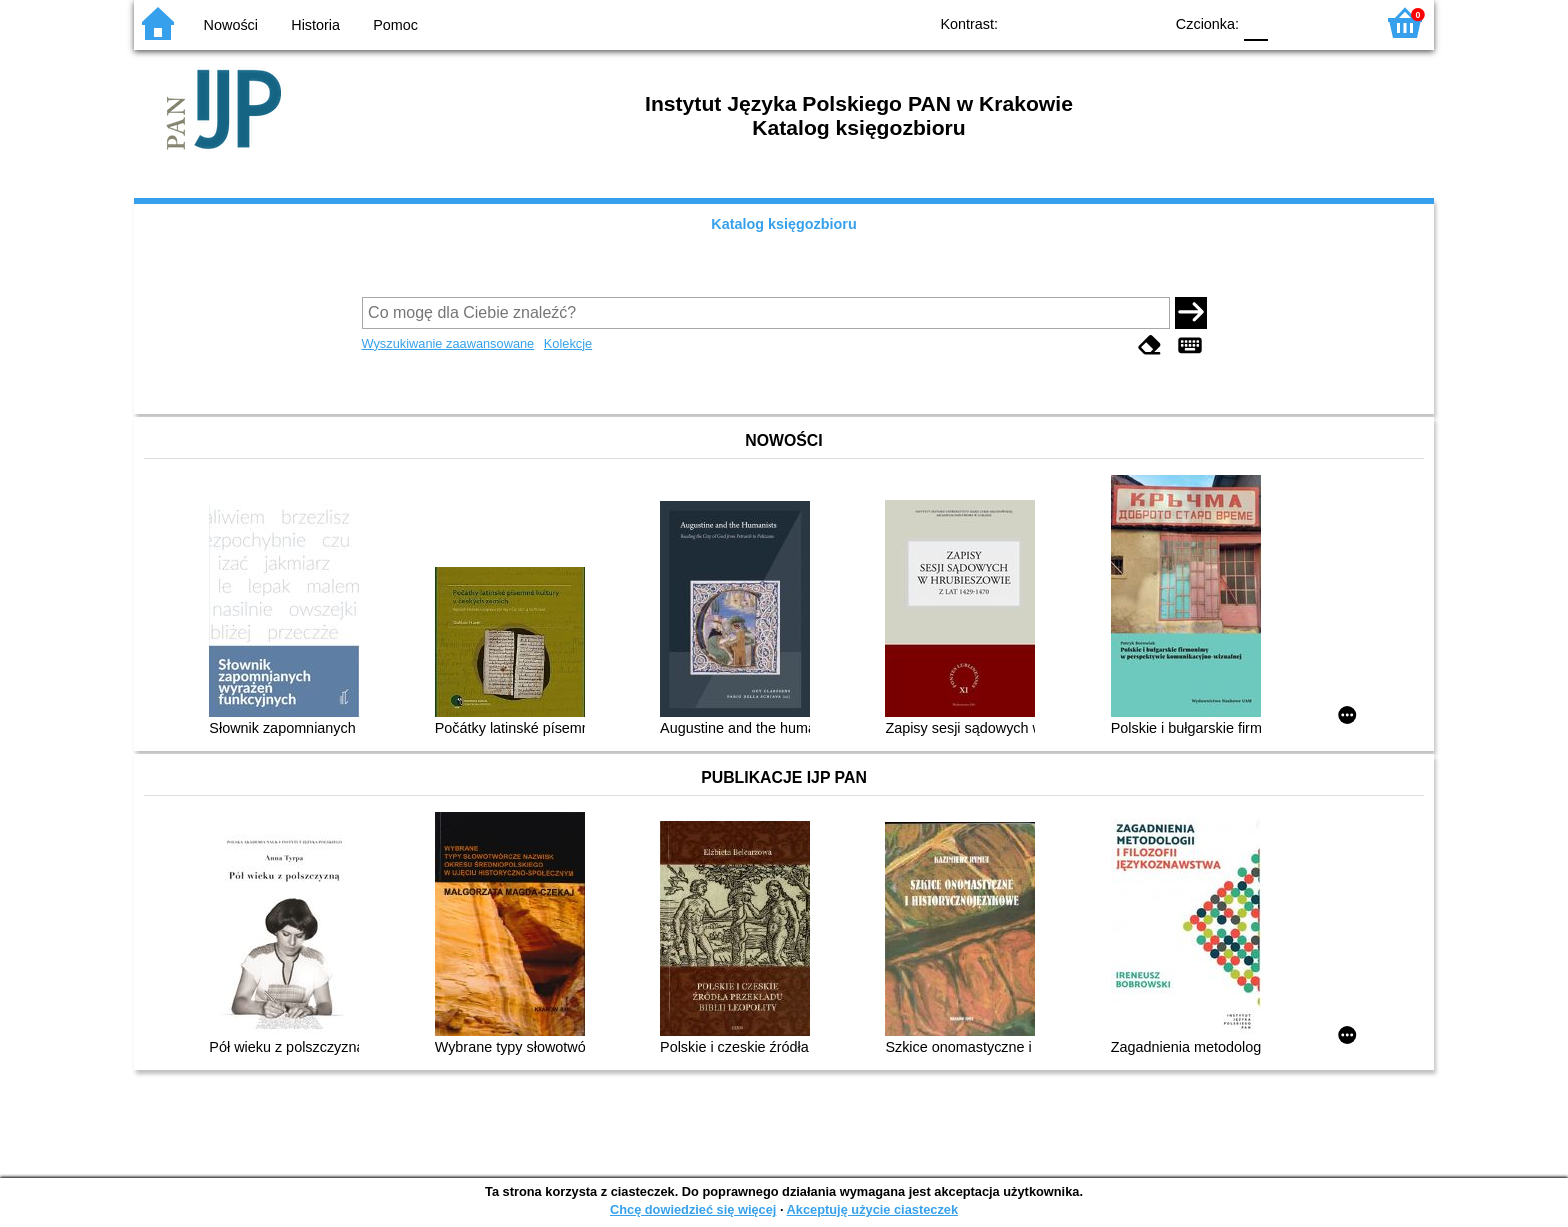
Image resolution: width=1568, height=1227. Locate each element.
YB (1101, 22)
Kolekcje (568, 343)
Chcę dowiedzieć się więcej (693, 1209)
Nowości (231, 25)
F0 (1255, 22)
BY (1141, 22)
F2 (1336, 22)
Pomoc (395, 25)
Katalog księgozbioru (784, 224)
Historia (315, 25)
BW (1061, 22)
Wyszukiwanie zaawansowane (448, 343)
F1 (1290, 22)
